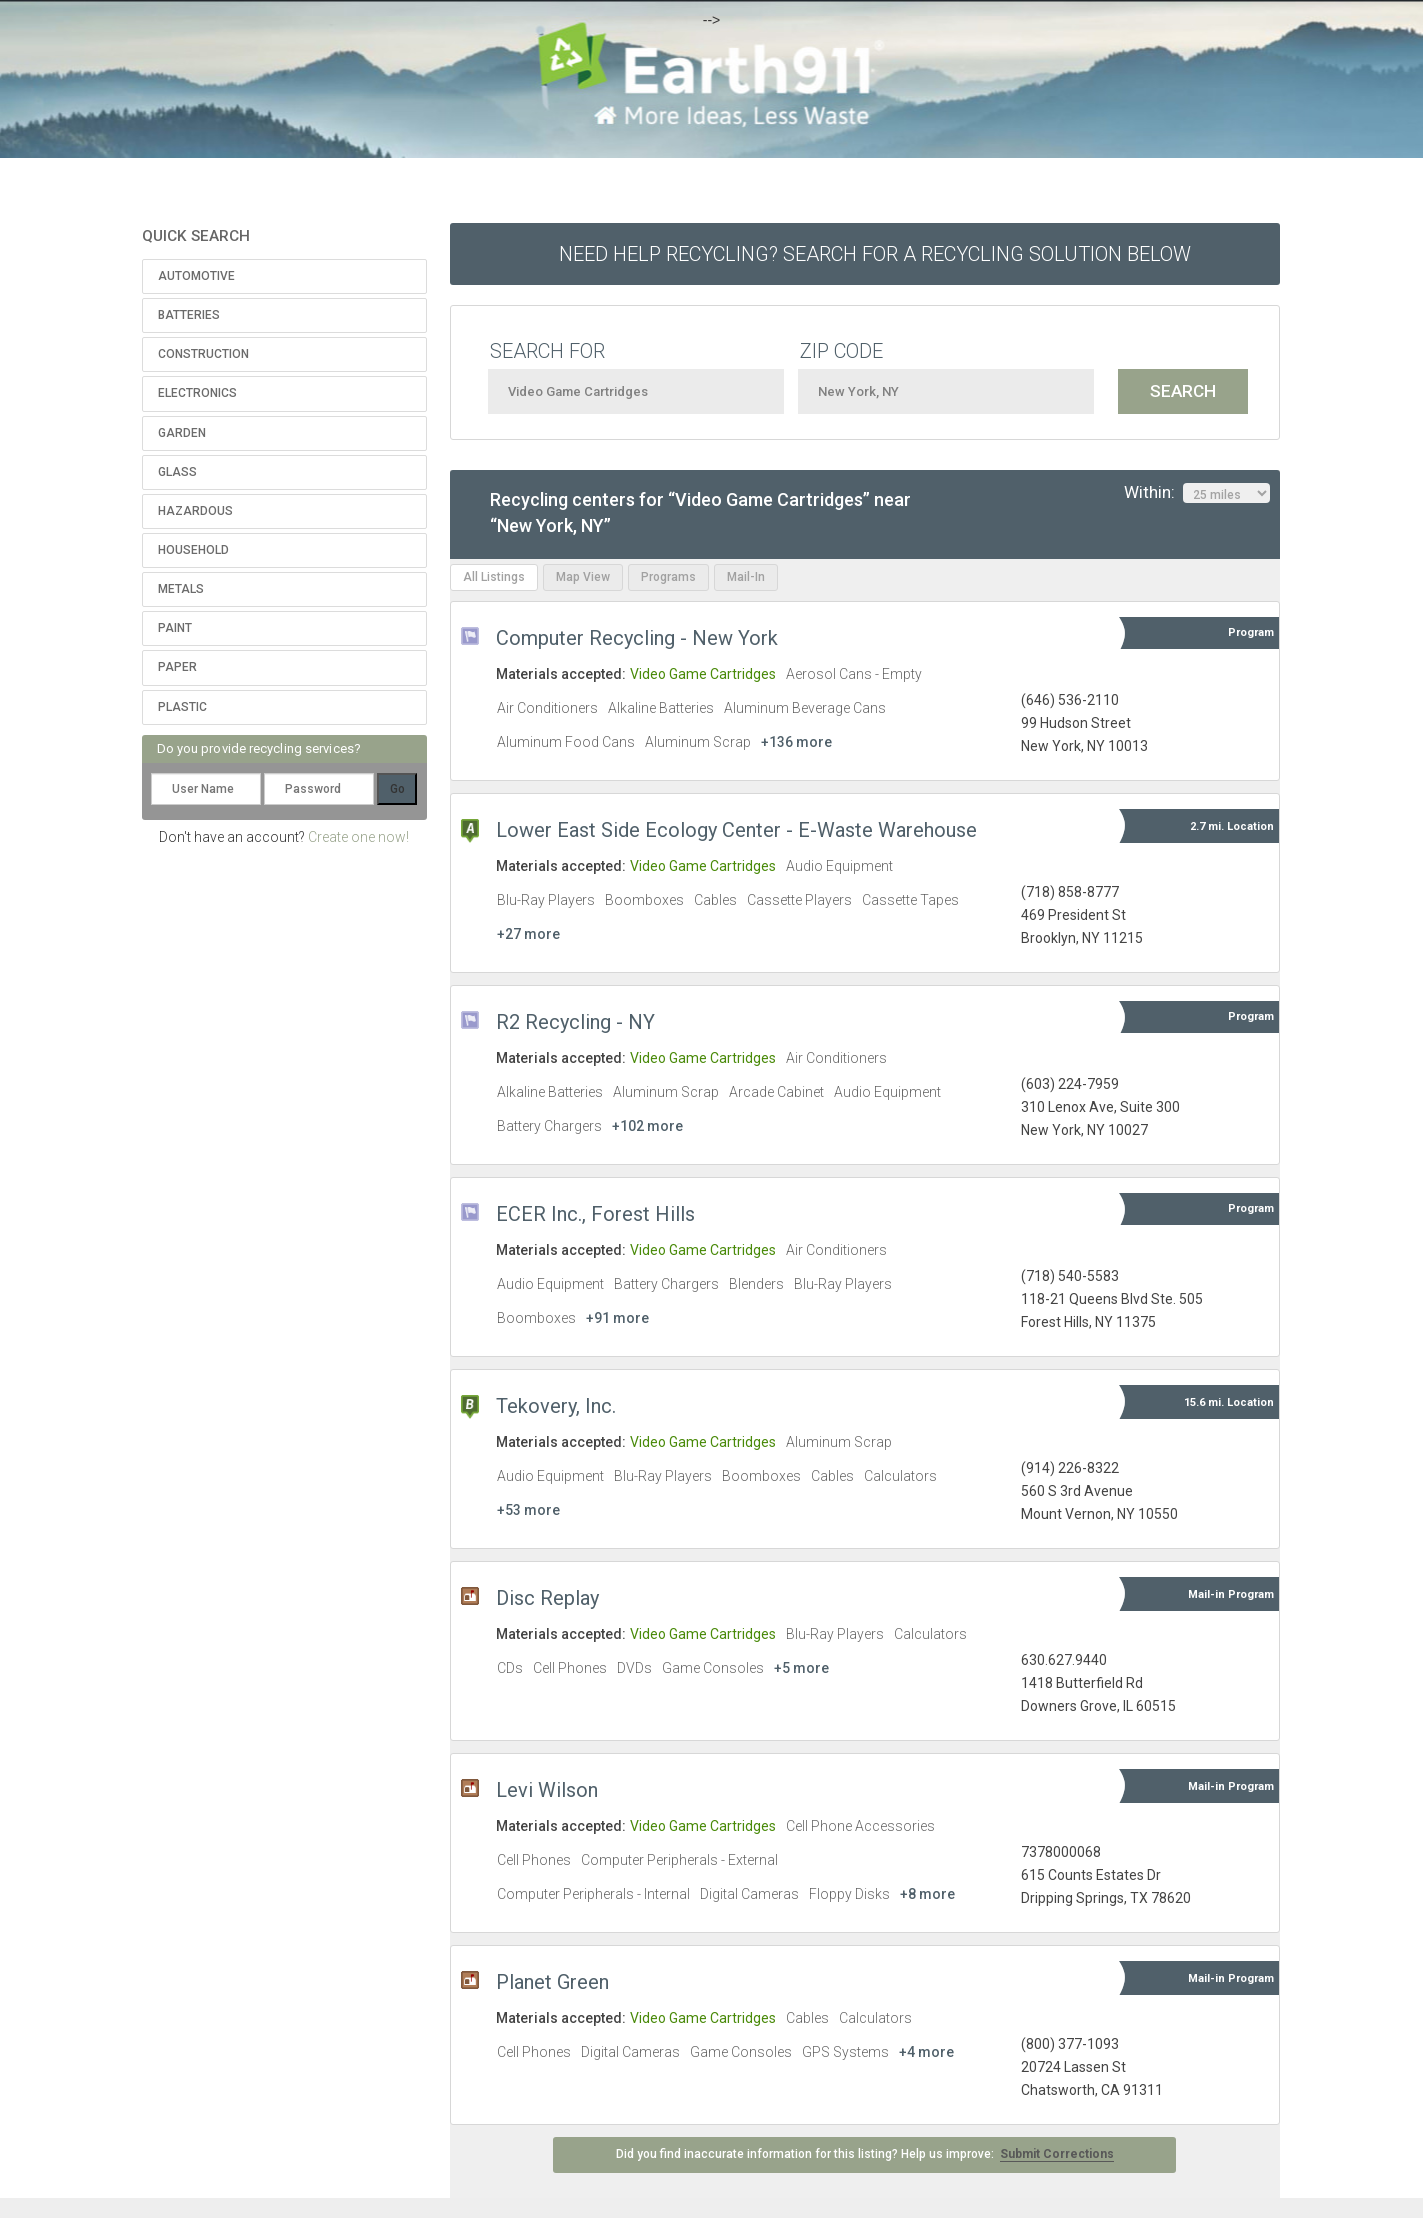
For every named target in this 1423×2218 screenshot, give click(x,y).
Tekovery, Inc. (556, 1406)
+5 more (801, 1668)
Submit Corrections (1057, 2154)
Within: (1197, 493)
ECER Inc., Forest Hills (595, 1214)
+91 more (617, 1318)
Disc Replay (547, 1598)
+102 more (647, 1126)
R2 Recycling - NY (575, 1022)
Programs (668, 577)
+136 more (796, 742)
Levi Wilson (547, 1790)
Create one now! (358, 837)
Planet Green (552, 1982)
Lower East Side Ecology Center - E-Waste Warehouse (736, 830)
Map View (583, 577)
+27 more (528, 934)
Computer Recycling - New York (637, 638)
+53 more (528, 1510)
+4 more (926, 2052)
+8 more (927, 1894)
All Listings (494, 577)
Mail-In (746, 577)
